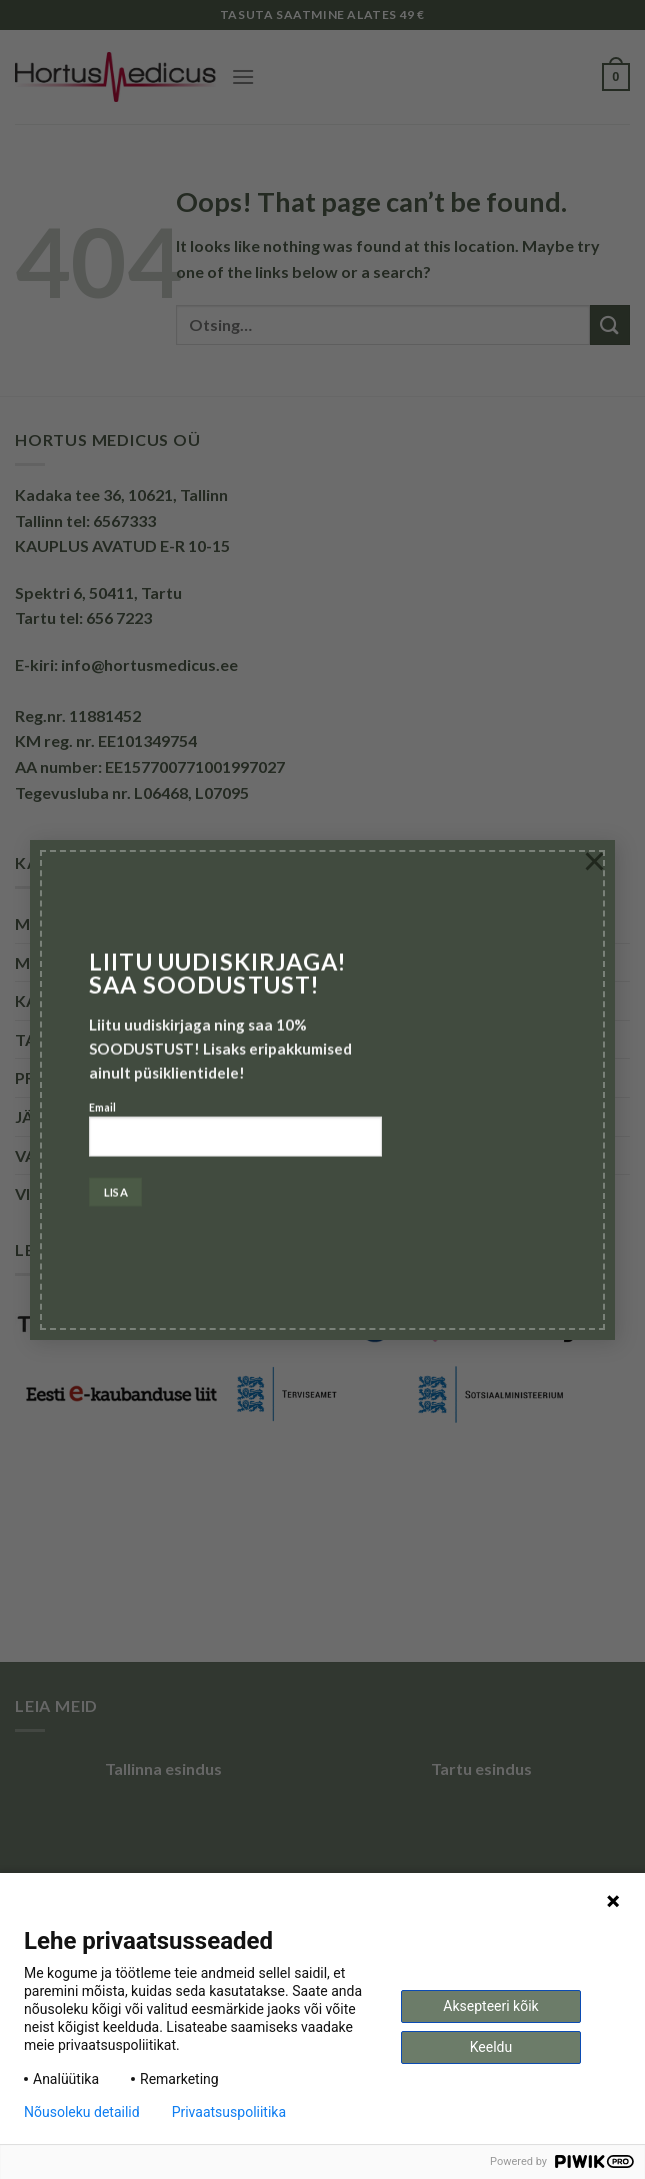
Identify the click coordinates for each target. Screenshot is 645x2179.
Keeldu (491, 2047)
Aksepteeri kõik (490, 2006)
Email (235, 1137)
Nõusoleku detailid (82, 2112)
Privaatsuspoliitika (229, 2112)
